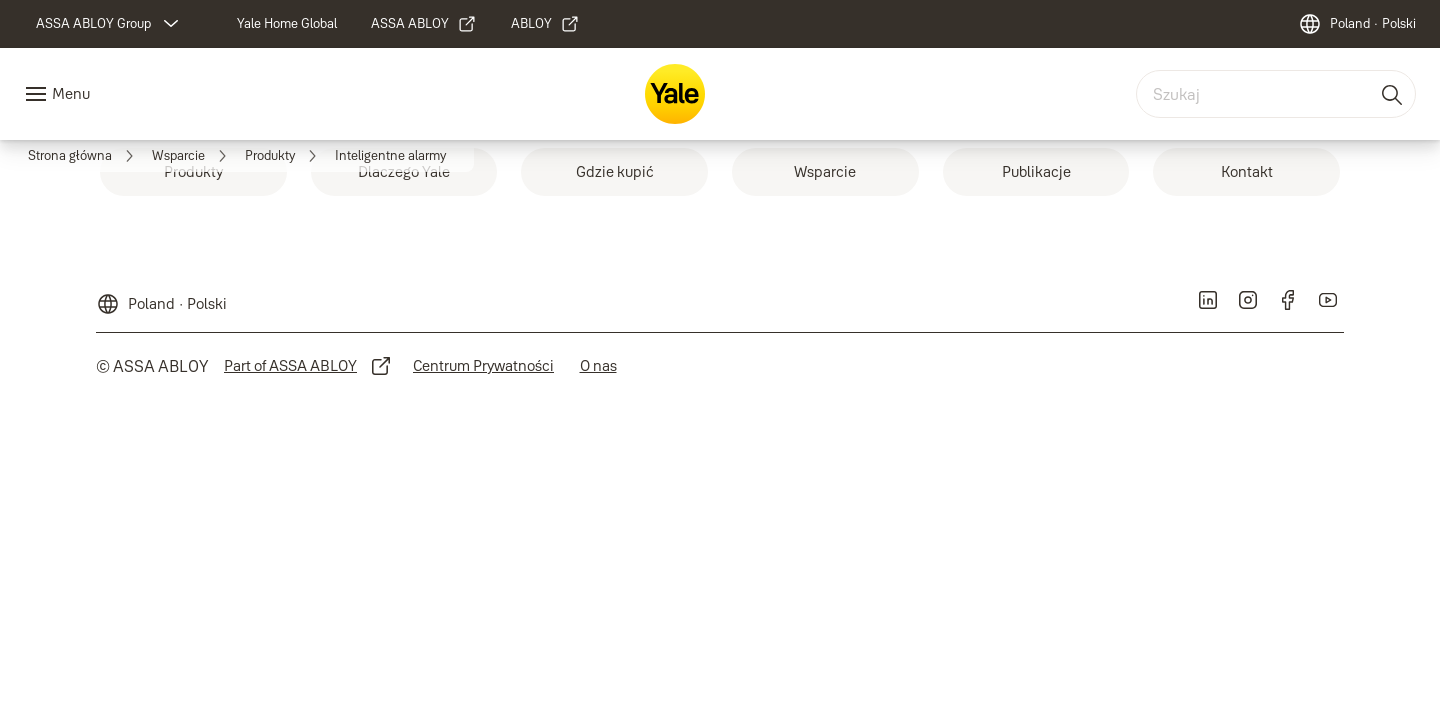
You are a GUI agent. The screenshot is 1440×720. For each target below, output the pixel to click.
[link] (193, 172)
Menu (71, 93)
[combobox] (1276, 94)
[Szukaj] (1393, 94)
